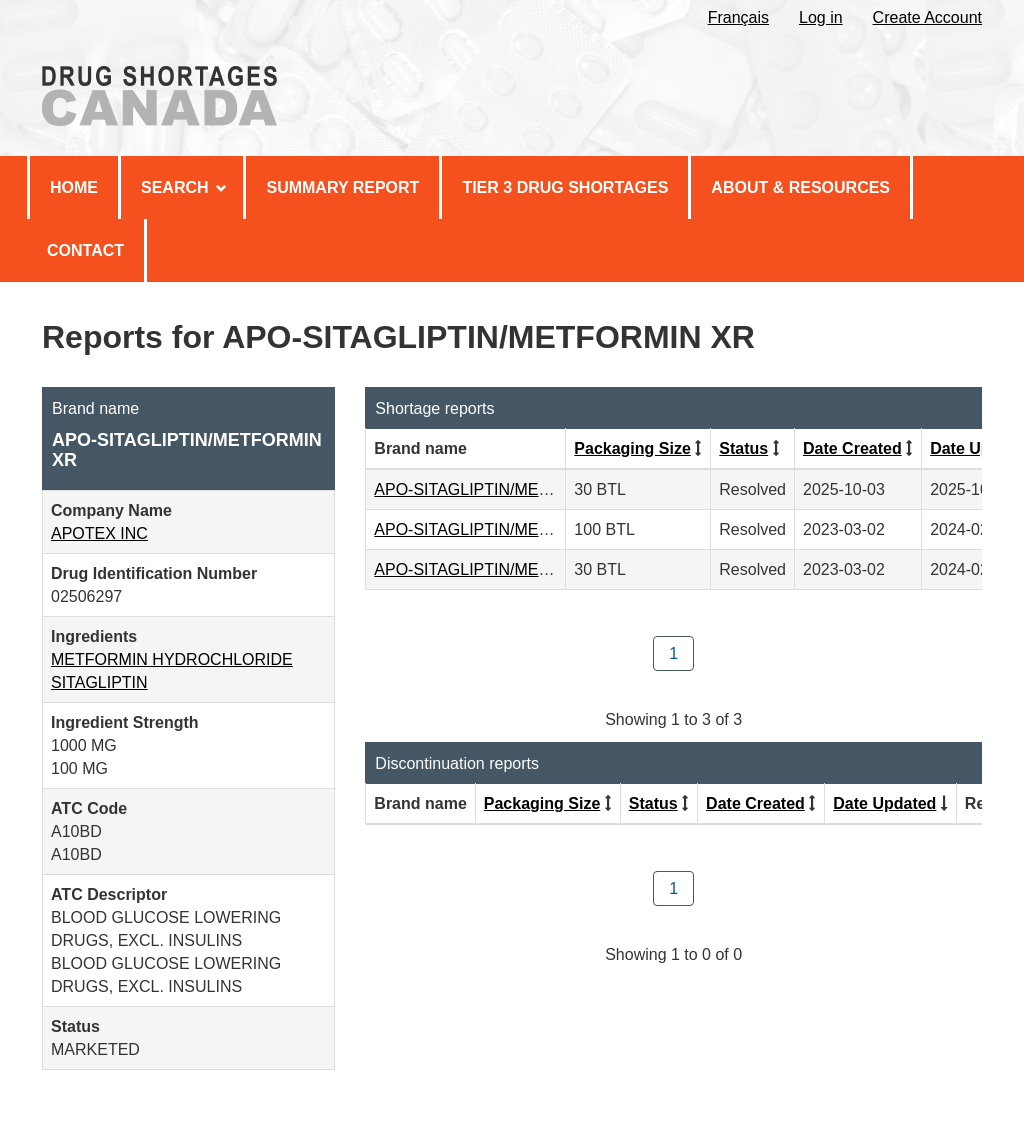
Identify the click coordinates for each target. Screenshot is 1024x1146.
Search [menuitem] (184, 187)
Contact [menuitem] (85, 250)
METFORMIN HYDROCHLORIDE (172, 659)
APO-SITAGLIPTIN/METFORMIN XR (506, 489)
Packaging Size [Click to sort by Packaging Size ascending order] (632, 448)
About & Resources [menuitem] (800, 187)
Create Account (927, 17)
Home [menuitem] (74, 187)
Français (738, 17)
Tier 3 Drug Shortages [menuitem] (565, 187)
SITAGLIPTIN (99, 682)
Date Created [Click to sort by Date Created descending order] (852, 448)
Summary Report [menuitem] (342, 187)
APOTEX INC (99, 533)
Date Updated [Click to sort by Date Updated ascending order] (884, 803)
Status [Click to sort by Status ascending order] (743, 448)
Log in (821, 17)
